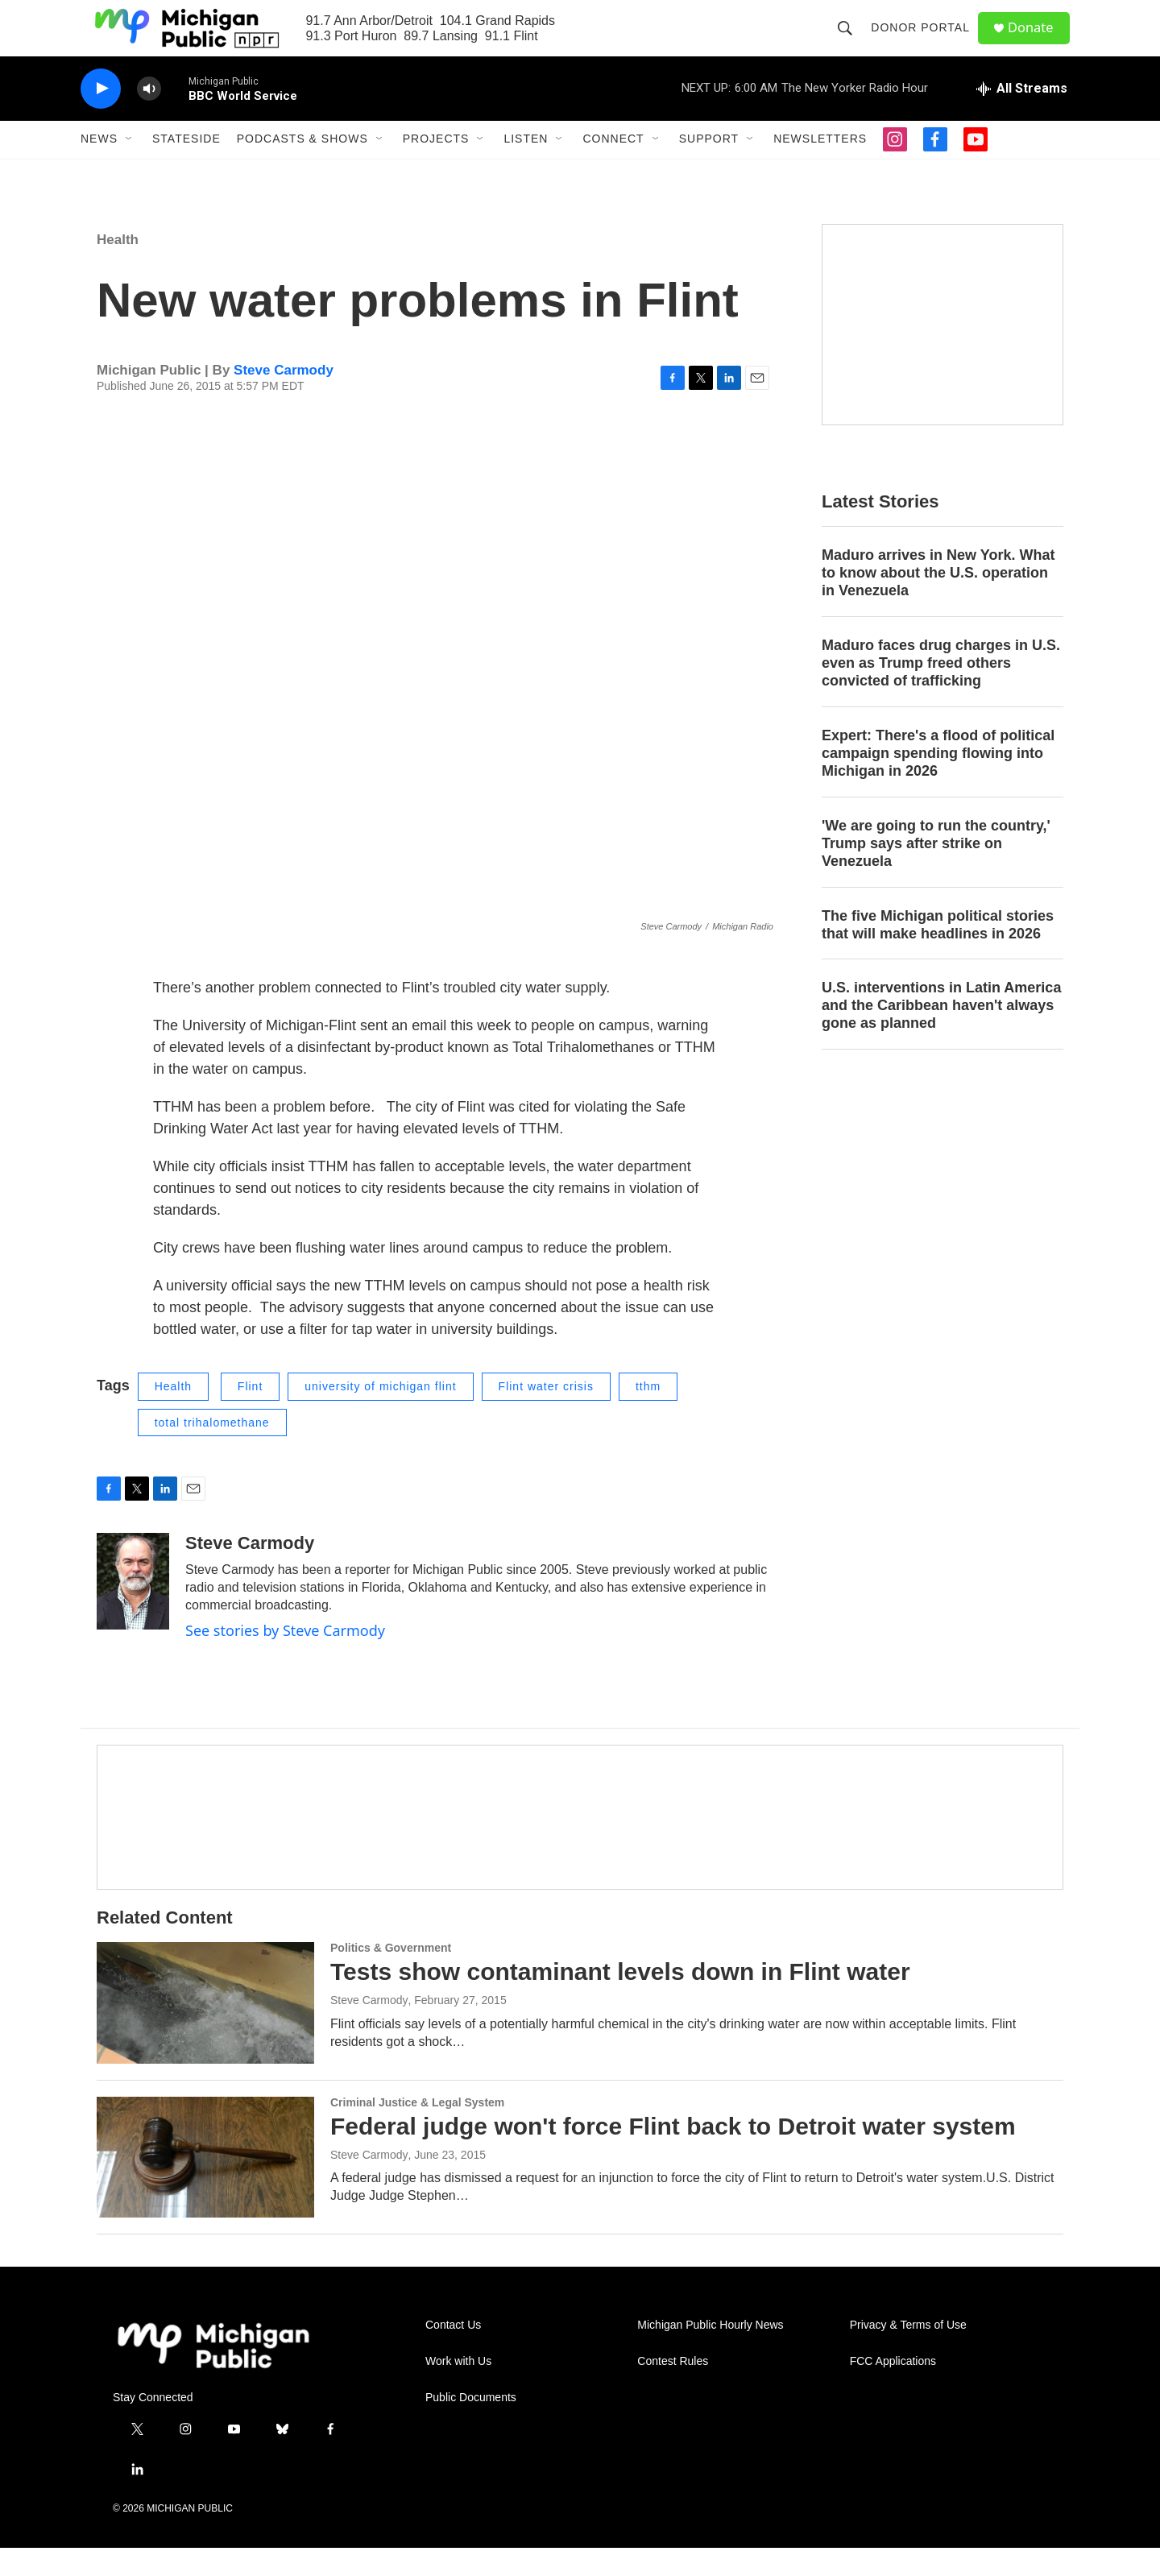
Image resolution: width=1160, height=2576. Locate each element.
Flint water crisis (546, 1414)
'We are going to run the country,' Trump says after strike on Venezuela (936, 871)
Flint (250, 1414)
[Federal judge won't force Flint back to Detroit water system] (205, 2185)
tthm (648, 1414)
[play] (101, 117)
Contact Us (453, 2353)
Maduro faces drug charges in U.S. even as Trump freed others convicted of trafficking (941, 691)
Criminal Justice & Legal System (417, 2130)
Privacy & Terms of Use (908, 2353)
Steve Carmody (284, 398)
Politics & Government (390, 1975)
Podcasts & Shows (302, 167)
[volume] (149, 117)
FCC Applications (893, 2389)
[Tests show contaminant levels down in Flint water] (205, 2030)
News (99, 167)
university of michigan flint (380, 1414)
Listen (525, 167)
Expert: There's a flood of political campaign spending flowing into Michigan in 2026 (938, 781)
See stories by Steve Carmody (285, 1658)
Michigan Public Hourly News (710, 2353)
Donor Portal (926, 41)
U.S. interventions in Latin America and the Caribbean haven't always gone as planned (941, 1034)
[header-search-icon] (850, 42)
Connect (613, 167)
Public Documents (470, 2426)
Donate (1038, 42)
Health (118, 267)
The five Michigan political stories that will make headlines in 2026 (938, 953)
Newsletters (820, 167)
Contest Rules (672, 2389)
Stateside (186, 167)
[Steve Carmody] (133, 1609)
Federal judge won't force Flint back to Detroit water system (673, 2154)
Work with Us (458, 2389)
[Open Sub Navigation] (129, 167)
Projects (436, 167)
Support (709, 167)
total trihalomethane (212, 1450)
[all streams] (1021, 117)
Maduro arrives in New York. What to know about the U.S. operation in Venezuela (938, 601)
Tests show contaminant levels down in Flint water (620, 1999)
